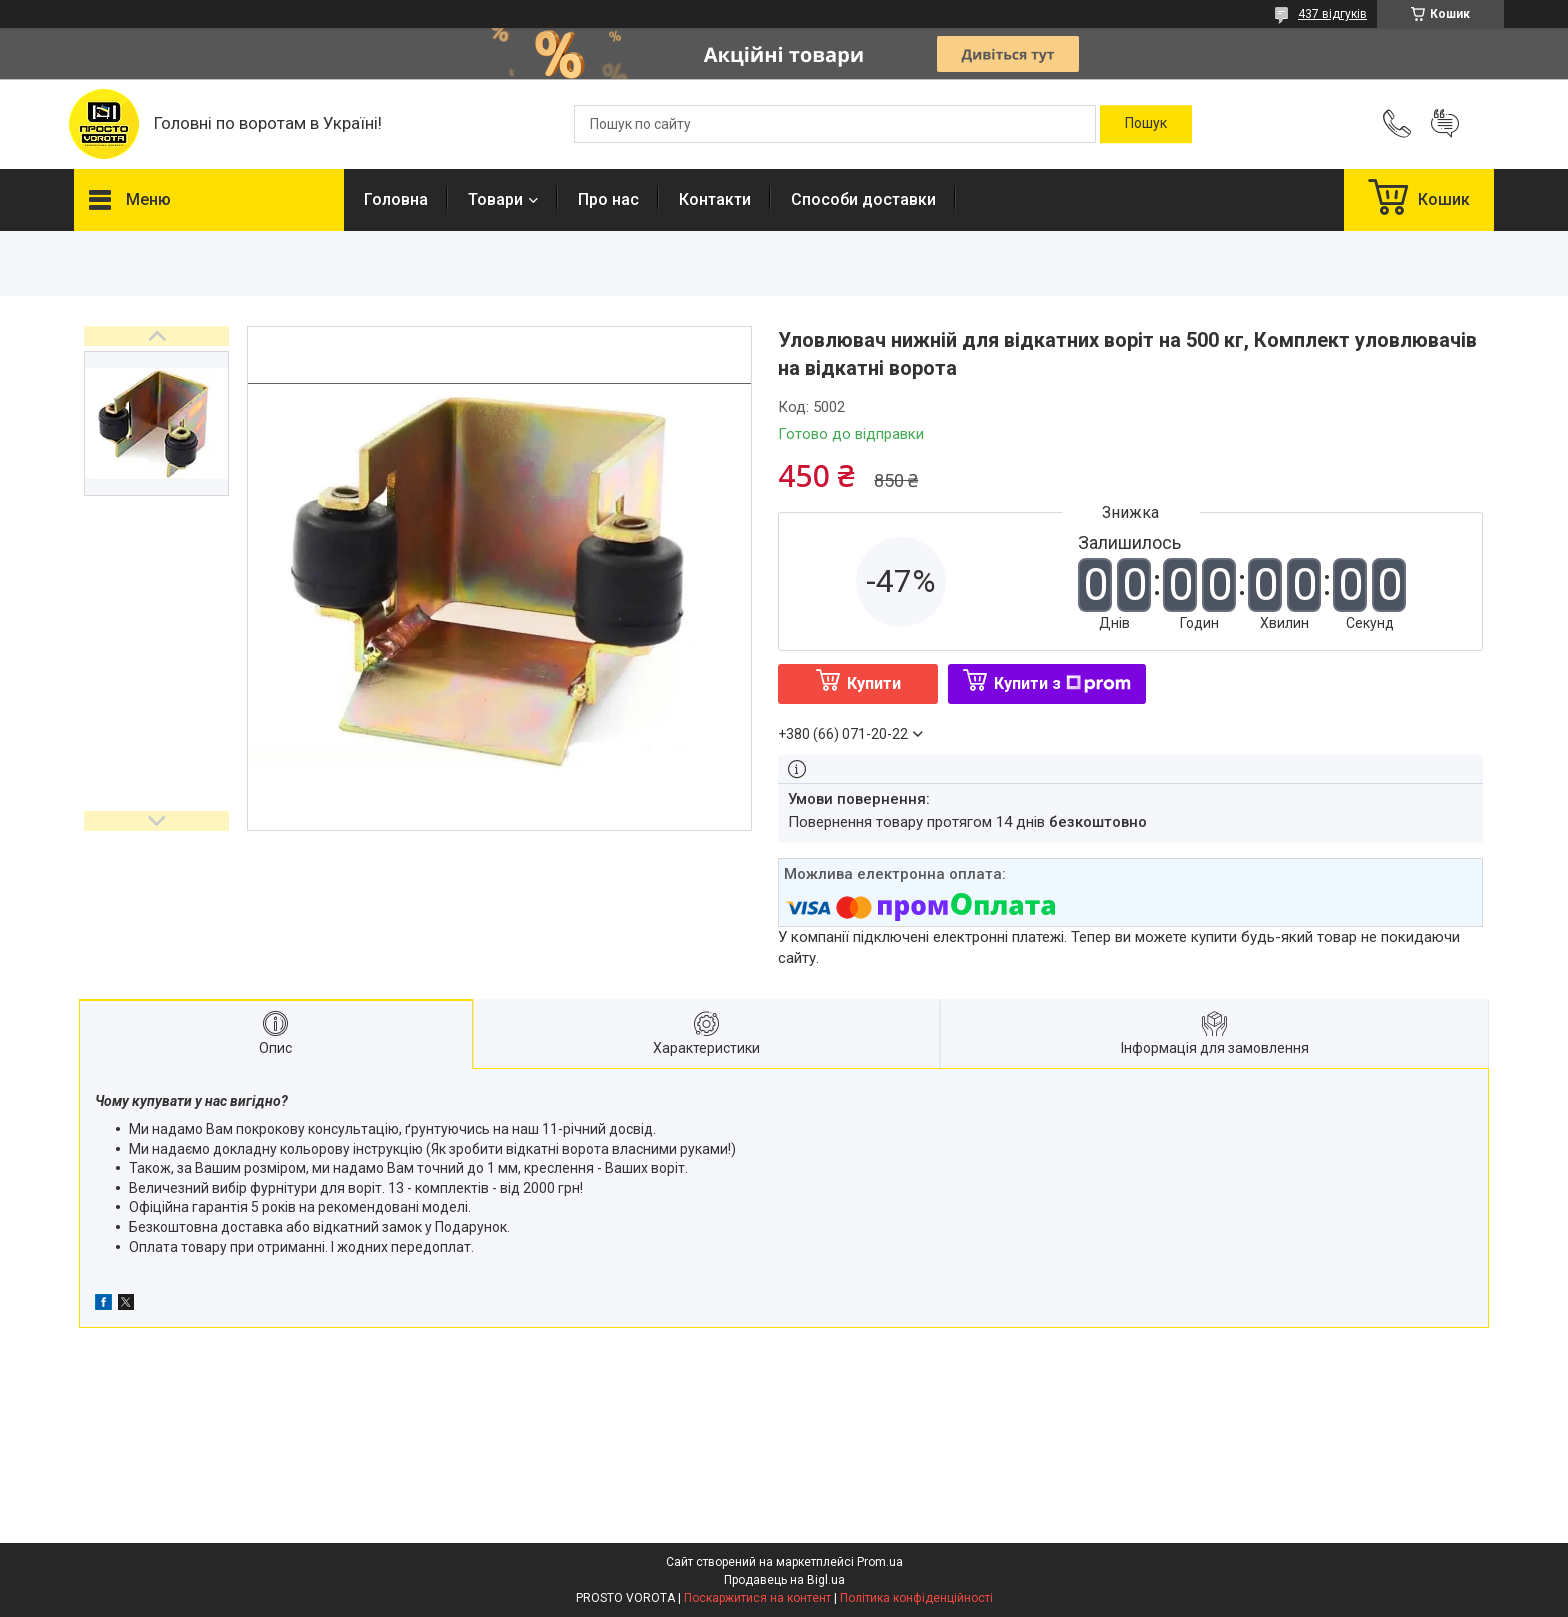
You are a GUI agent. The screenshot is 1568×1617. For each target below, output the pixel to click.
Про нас (608, 199)
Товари (495, 199)
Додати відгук (1445, 124)
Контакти (715, 199)
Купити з (1062, 683)
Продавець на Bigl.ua (784, 1580)
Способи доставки (863, 199)
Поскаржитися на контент (757, 1598)
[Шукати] (1146, 124)
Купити (874, 683)
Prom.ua (880, 1562)
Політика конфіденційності (916, 1598)
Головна (396, 199)
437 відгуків (1332, 14)
